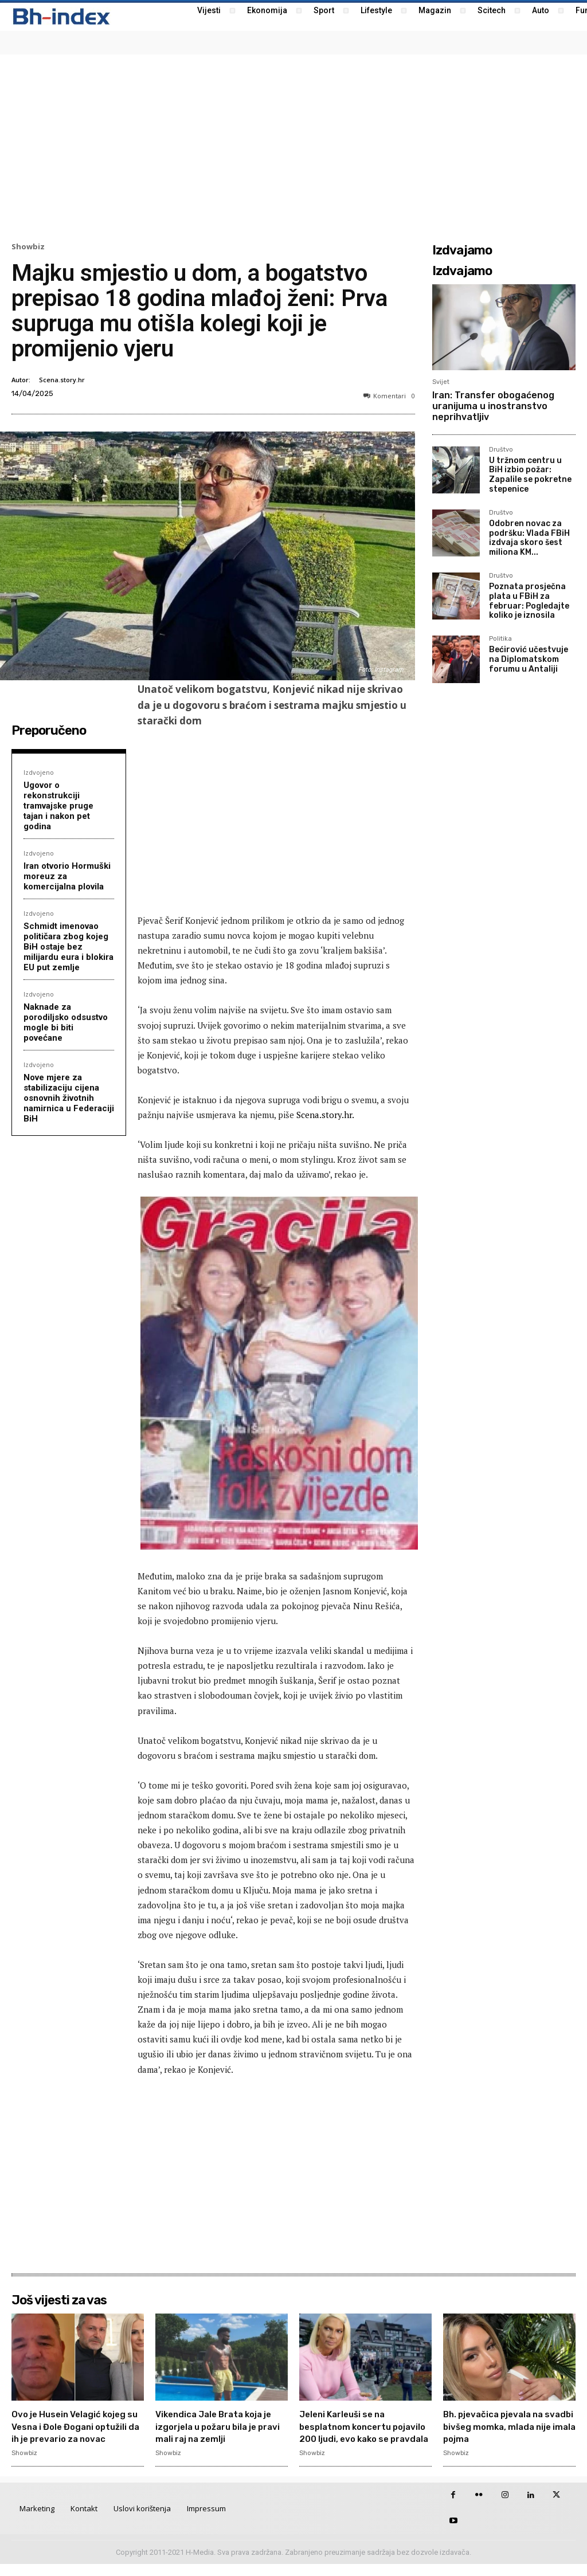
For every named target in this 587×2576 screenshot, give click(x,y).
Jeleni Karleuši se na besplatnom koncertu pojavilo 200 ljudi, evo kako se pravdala (354, 2432)
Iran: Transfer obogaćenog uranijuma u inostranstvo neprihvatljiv (493, 406)
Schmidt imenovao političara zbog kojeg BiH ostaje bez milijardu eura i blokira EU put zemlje (69, 947)
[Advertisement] (293, 146)
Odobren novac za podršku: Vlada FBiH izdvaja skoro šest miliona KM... (529, 538)
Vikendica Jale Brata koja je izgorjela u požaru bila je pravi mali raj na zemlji (219, 2426)
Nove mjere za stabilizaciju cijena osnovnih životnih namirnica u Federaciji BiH (69, 1098)
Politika (500, 639)
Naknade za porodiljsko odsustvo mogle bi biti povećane (66, 1022)
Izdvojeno (39, 772)
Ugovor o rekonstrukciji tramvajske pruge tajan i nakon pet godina (58, 806)
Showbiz (28, 246)
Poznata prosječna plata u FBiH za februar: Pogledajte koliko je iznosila (529, 601)
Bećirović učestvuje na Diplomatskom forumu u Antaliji (528, 659)
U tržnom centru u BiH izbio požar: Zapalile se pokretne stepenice (530, 475)
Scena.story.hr (62, 379)
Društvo (501, 449)
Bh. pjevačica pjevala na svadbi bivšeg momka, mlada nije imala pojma (503, 2426)
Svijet (440, 382)
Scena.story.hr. (325, 1114)
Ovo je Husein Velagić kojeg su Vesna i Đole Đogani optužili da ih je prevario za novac (68, 2432)
